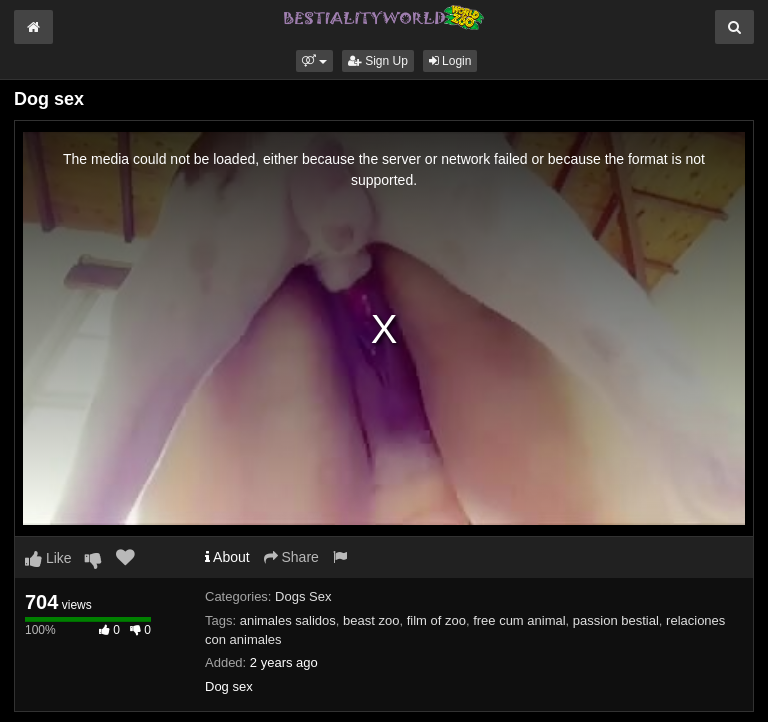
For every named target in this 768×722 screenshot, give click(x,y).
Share (291, 557)
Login (450, 61)
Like (48, 558)
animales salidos (288, 620)
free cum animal (519, 620)
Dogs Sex (303, 596)
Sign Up (378, 61)
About (227, 557)
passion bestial (616, 620)
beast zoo (371, 620)
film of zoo (436, 620)
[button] (314, 61)
